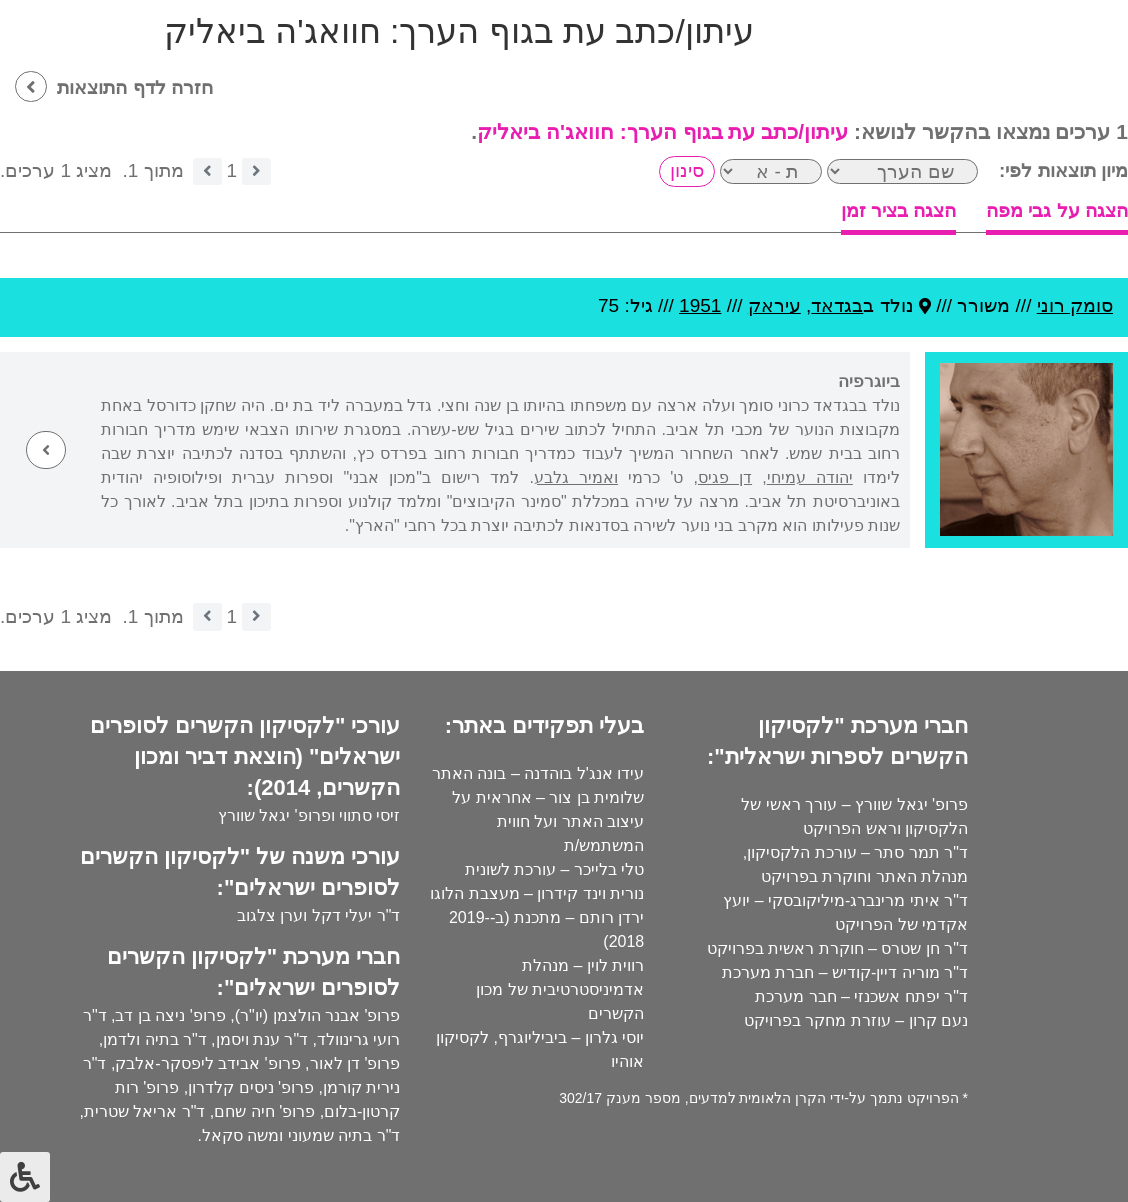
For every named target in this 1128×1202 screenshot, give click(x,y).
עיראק (774, 305)
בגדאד (837, 305)
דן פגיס (725, 477)
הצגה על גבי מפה (1057, 210)
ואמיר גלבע (576, 477)
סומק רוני (1075, 305)
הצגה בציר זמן (899, 210)
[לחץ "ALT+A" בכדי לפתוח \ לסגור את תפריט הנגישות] (25, 1177)
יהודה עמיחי (810, 477)
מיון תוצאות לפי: (1063, 170)
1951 (700, 305)
